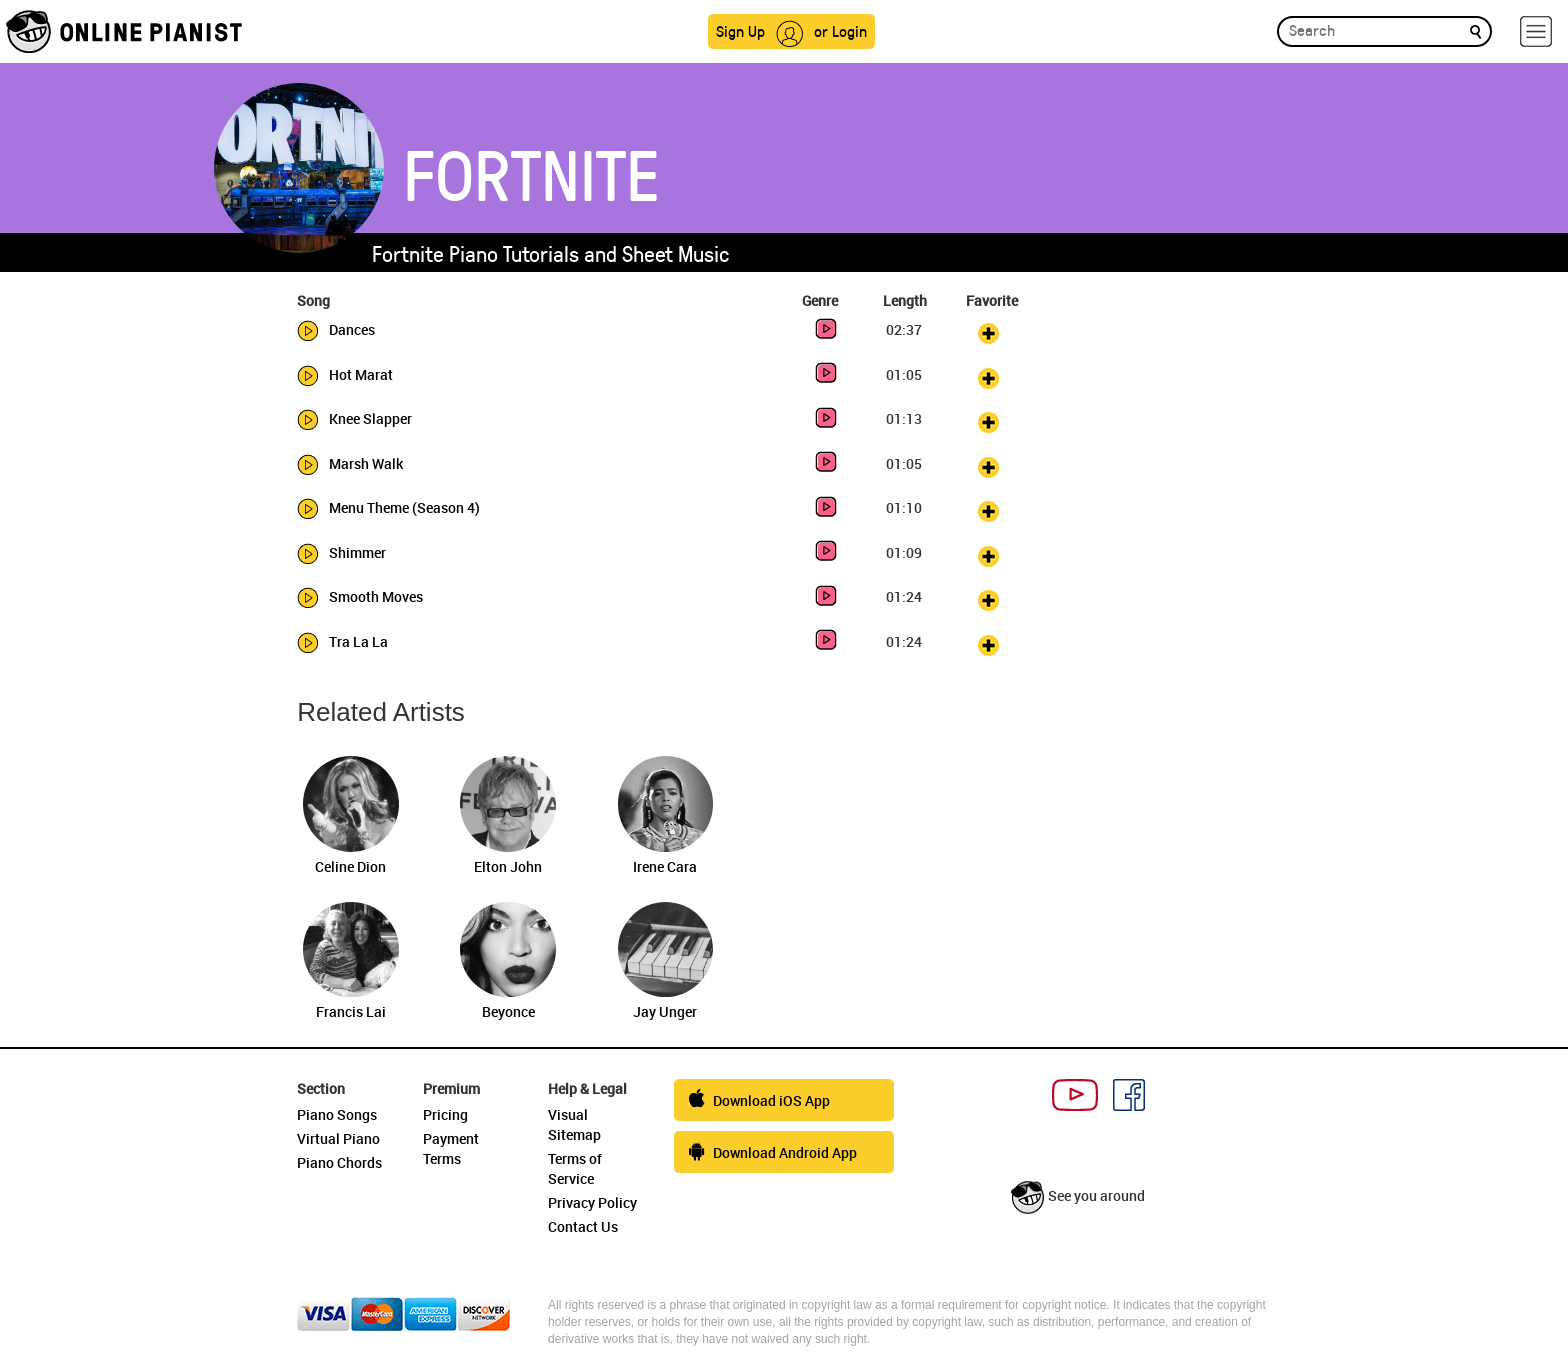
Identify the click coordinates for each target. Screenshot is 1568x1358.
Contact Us (583, 1226)
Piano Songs (337, 1114)
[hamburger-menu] (1536, 31)
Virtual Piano (338, 1138)
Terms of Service (575, 1168)
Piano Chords (339, 1162)
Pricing (445, 1114)
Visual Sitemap (574, 1124)
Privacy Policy (592, 1202)
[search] (1475, 30)
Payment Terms (451, 1148)
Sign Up (740, 30)
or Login (840, 30)
